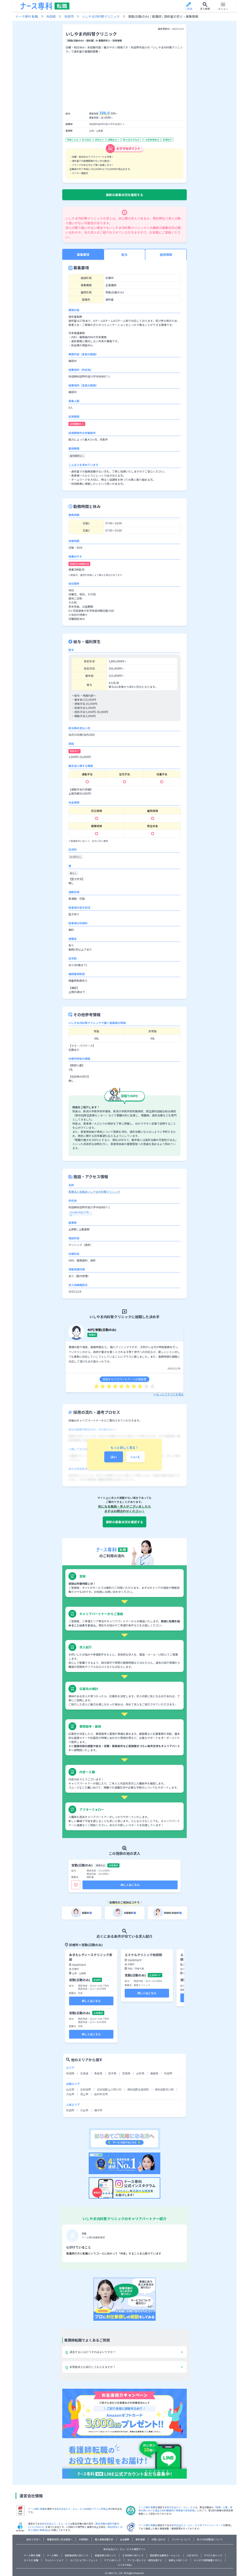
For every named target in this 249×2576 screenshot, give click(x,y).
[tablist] (124, 254)
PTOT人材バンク (213, 2555)
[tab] (83, 254)
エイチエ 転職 (31, 2560)
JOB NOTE (192, 2555)
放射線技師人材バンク (76, 2555)
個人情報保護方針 (104, 2539)
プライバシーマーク (212, 2525)
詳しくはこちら (130, 1885)
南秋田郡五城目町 (138, 2089)
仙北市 (70, 2089)
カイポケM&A (124, 2564)
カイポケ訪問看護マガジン (208, 2560)
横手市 (98, 2110)
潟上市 (84, 2094)
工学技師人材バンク (133, 2555)
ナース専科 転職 (27, 16)
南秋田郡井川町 (164, 2089)
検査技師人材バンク (105, 2555)
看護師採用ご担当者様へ (60, 2539)
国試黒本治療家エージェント (165, 2555)
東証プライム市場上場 (98, 2508)
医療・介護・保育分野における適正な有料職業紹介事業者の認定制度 (185, 2509)
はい (113, 1456)
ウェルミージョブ (54, 2560)
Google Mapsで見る (79, 1214)
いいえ (135, 1456)
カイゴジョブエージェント (84, 2560)
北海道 (84, 2073)
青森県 (98, 2073)
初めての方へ (33, 2539)
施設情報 (166, 254)
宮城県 (126, 2073)
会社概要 (124, 2539)
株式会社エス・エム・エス (70, 2508)
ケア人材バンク (112, 2560)
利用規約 (83, 2539)
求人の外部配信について (210, 2539)
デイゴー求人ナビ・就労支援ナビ (144, 2560)
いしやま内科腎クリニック (101, 16)
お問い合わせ (158, 2539)
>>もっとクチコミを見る (168, 1394)
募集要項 (83, 254)
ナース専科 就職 (32, 2555)
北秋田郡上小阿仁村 (109, 2089)
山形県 (140, 2073)
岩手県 (112, 2073)
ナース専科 (52, 2555)
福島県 (154, 2073)
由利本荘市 (101, 2094)
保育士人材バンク (178, 2560)
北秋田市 (85, 2089)
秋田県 (51, 16)
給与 (124, 254)
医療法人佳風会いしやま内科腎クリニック (94, 1192)
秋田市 (69, 16)
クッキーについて (181, 2539)
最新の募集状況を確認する (124, 194)
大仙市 (70, 2094)
